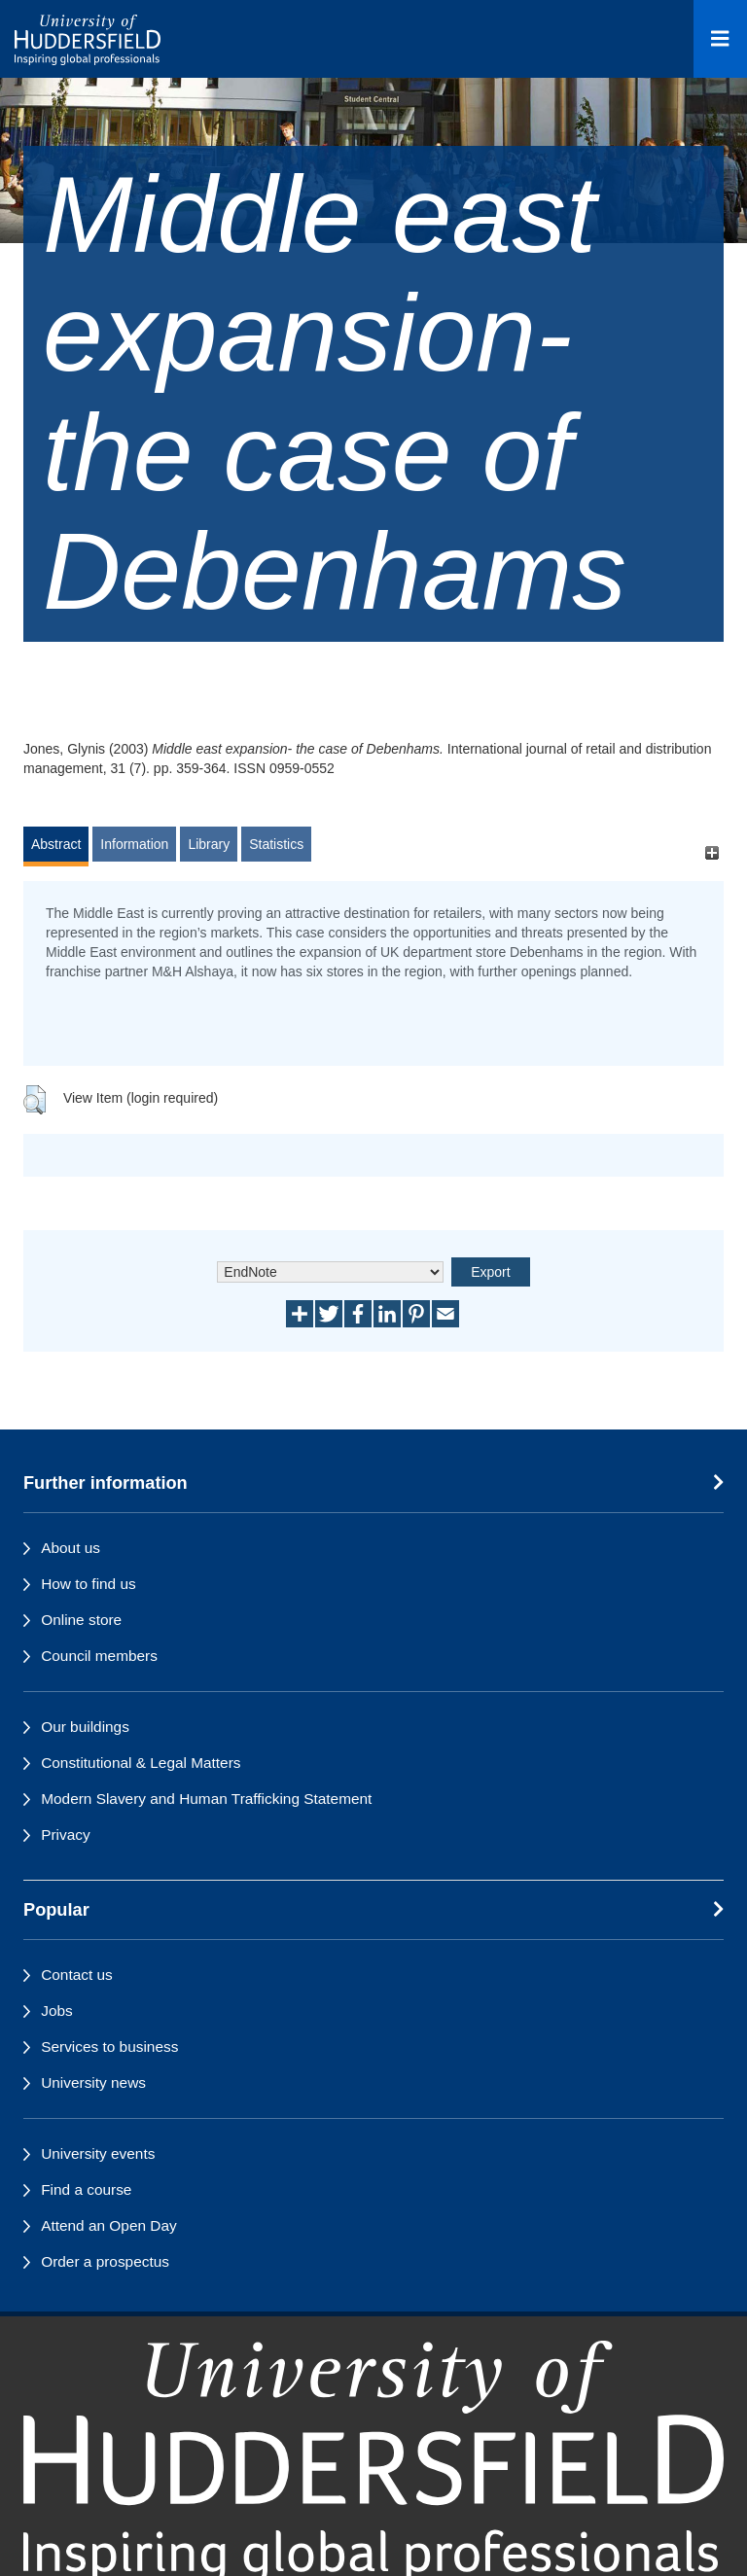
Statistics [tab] (276, 844)
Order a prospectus (105, 2261)
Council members (99, 1655)
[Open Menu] (720, 39)
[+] (711, 853)
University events (98, 2153)
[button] (34, 1099)
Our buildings (85, 1726)
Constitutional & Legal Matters (140, 1762)
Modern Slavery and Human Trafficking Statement (206, 1798)
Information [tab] (134, 844)
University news (93, 2082)
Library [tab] (209, 844)
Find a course (86, 2189)
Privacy (65, 1834)
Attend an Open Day (108, 2225)
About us (70, 1547)
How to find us (88, 1583)
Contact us (77, 1974)
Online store (81, 1619)
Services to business (109, 2046)
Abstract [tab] (56, 844)
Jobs (57, 2010)
